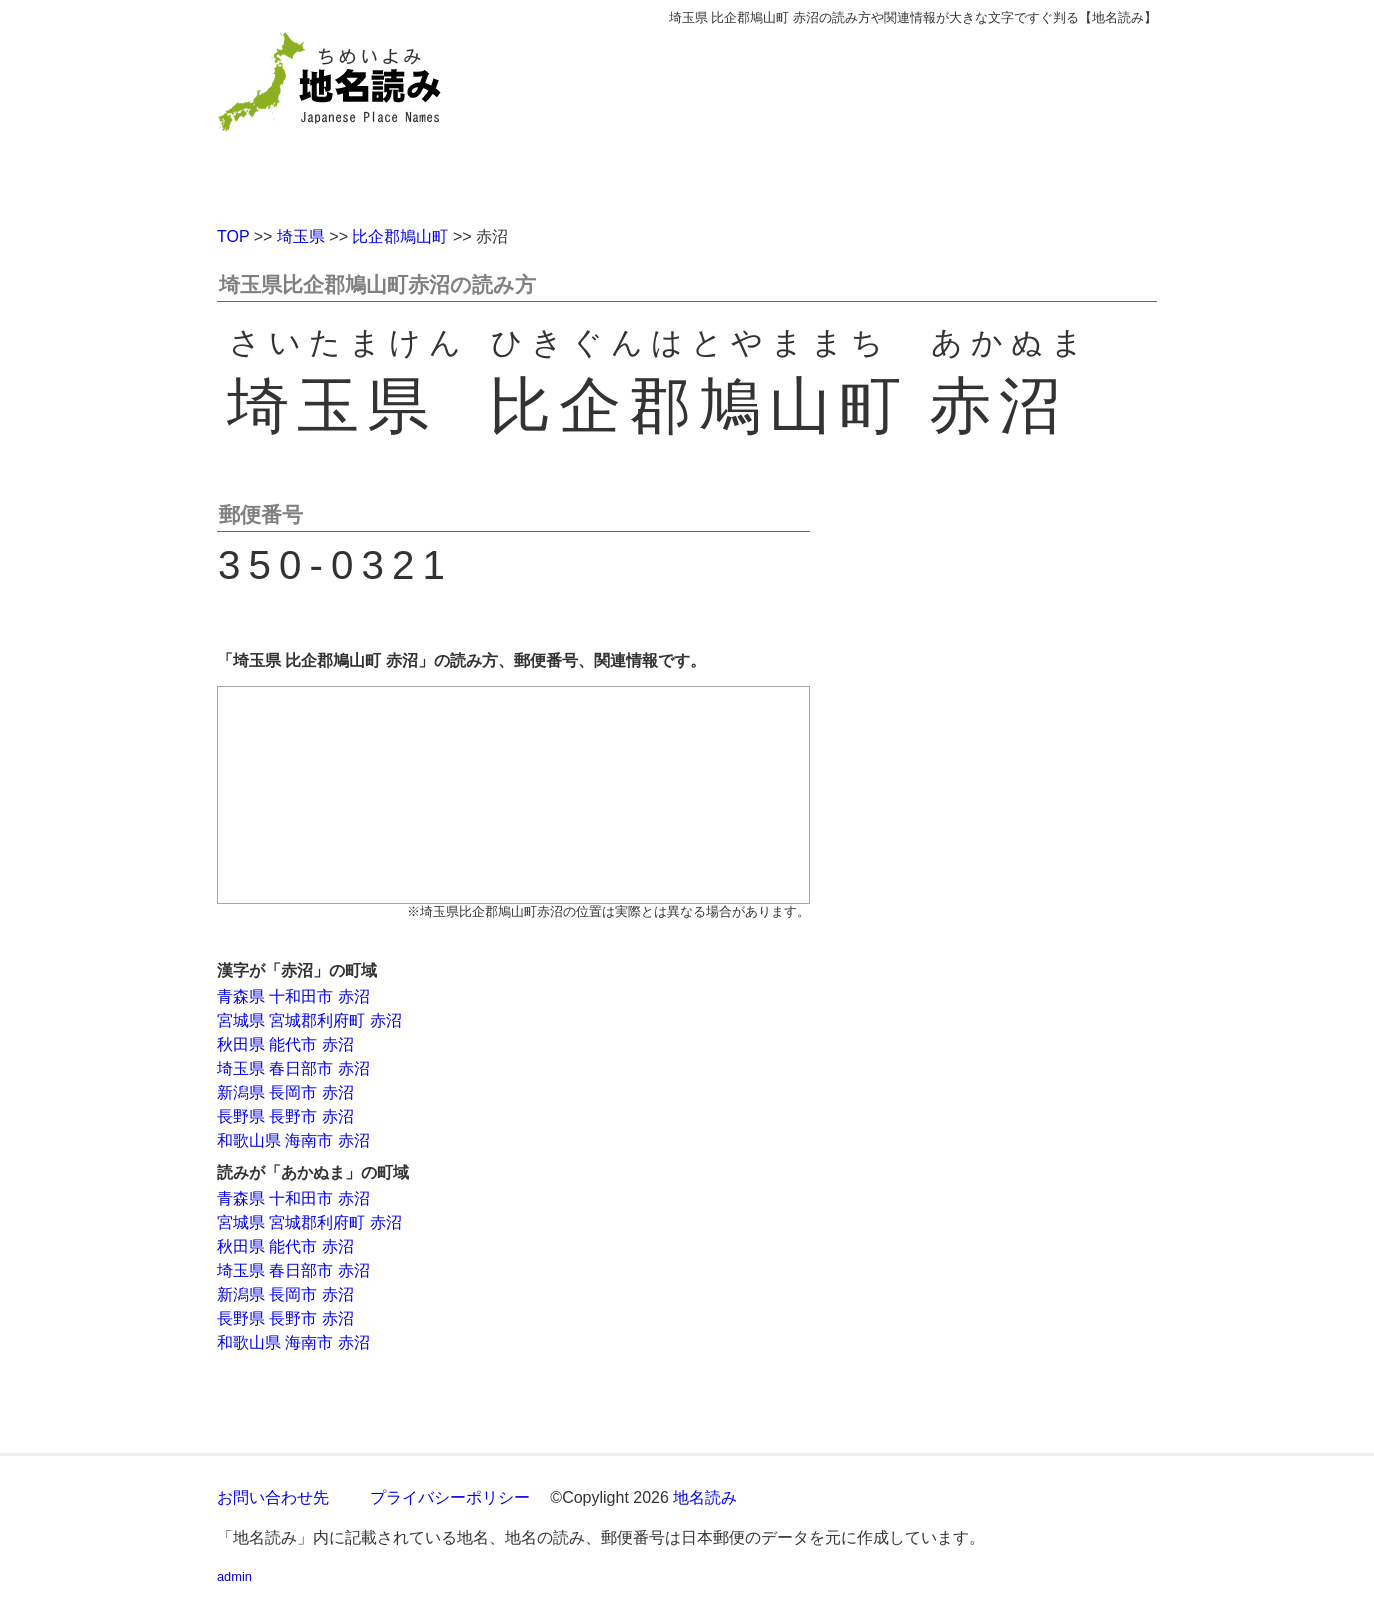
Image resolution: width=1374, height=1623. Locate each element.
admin (234, 1576)
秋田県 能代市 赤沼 (285, 1044)
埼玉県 (301, 236)
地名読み (705, 1497)
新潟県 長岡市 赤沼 (285, 1092)
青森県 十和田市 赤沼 (293, 996)
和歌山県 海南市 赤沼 (293, 1140)
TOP (233, 236)
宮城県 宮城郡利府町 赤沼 (309, 1020)
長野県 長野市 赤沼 (285, 1116)
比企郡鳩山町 (400, 236)
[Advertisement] (832, 118)
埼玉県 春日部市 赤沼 (293, 1068)
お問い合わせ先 (273, 1497)
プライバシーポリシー (450, 1497)
